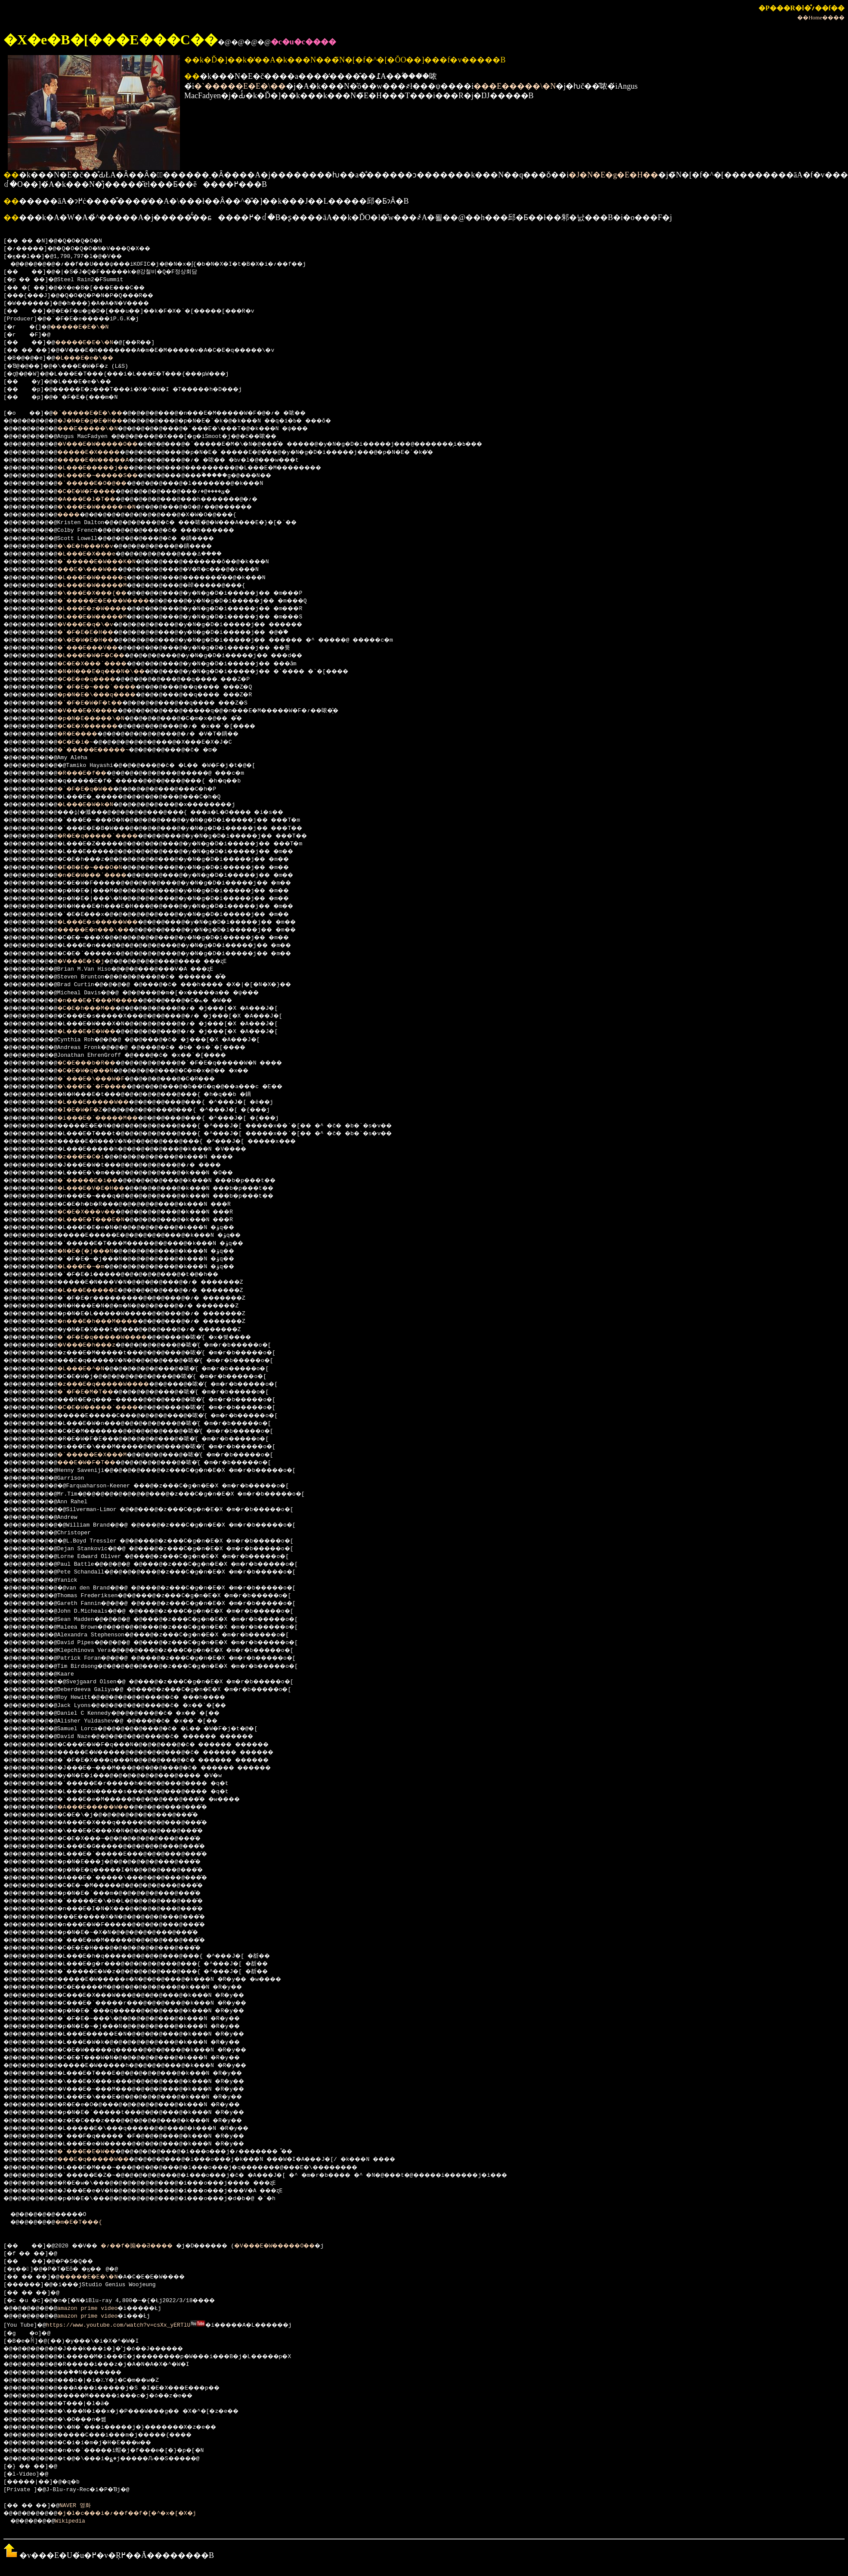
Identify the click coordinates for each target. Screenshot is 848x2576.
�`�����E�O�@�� (104, 483)
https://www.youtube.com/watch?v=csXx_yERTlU (119, 2324)
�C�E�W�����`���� (111, 1408)
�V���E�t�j (91, 961)
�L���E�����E (99, 1290)
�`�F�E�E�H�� (95, 632)
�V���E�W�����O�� (111, 444)
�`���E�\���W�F (102, 1079)
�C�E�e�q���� (97, 679)
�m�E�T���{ (88, 2222)
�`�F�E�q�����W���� (116, 1337)
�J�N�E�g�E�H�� (613, 175)
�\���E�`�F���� (104, 1087)
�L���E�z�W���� (104, 609)
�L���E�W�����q (104, 578)
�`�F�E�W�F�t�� (101, 703)
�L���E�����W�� (106, 1102)
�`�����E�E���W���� (117, 601)
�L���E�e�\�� (94, 358)
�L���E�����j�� (106, 468)
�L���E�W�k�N (95, 805)
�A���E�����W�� (106, 1807)
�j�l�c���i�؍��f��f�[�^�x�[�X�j (143, 2513)
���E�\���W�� (99, 570)
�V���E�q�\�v (95, 625)
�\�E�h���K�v (95, 546)
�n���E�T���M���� (111, 1001)
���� (77, 515)
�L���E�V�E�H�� (102, 1188)
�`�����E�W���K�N (109, 562)
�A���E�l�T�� (97, 499)
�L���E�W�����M (104, 586)
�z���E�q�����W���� (117, 1384)
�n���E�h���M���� (111, 1321)
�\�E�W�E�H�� (95, 640)
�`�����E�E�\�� (240, 86)
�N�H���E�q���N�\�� (114, 672)
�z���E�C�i (91, 1157)
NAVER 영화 (83, 2505)
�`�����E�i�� (99, 1181)
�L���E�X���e (97, 554)
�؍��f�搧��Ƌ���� (152, 2246)
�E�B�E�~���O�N (101, 868)
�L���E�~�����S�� (111, 476)
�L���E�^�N (91, 1369)
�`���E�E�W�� (97, 2152)
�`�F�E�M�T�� (95, 1392)
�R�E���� (87, 734)
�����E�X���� (101, 452)
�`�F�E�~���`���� (109, 687)
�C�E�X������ (99, 726)
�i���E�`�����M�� (111, 1118)
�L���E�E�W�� (97, 1032)
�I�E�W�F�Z (89, 1110)
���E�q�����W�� (106, 2159)
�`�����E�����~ (106, 750)
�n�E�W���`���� (104, 875)
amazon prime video (94, 2308)
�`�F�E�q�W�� (95, 789)
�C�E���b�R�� (97, 1063)
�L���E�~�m (91, 1267)
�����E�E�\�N (87, 327)
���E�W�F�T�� (97, 1463)
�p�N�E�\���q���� (109, 695)
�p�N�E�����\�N (102, 719)
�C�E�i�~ (84, 742)
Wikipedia (76, 2520)
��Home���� (821, 17)
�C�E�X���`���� (104, 664)
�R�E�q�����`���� (111, 836)
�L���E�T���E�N (102, 1220)
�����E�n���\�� (106, 930)
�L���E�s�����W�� (111, 922)
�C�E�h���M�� (97, 1008)
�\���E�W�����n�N (109, 507)
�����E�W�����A (106, 460)
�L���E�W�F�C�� (102, 656)
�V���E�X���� (99, 711)
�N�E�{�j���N (95, 1251)
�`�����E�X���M (104, 1455)
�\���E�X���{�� (104, 593)
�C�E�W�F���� (97, 492)
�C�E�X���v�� (97, 1212)
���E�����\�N (515, 86)
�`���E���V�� (99, 648)
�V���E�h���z (97, 1345)
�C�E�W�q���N (95, 1071)
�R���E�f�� (92, 773)
